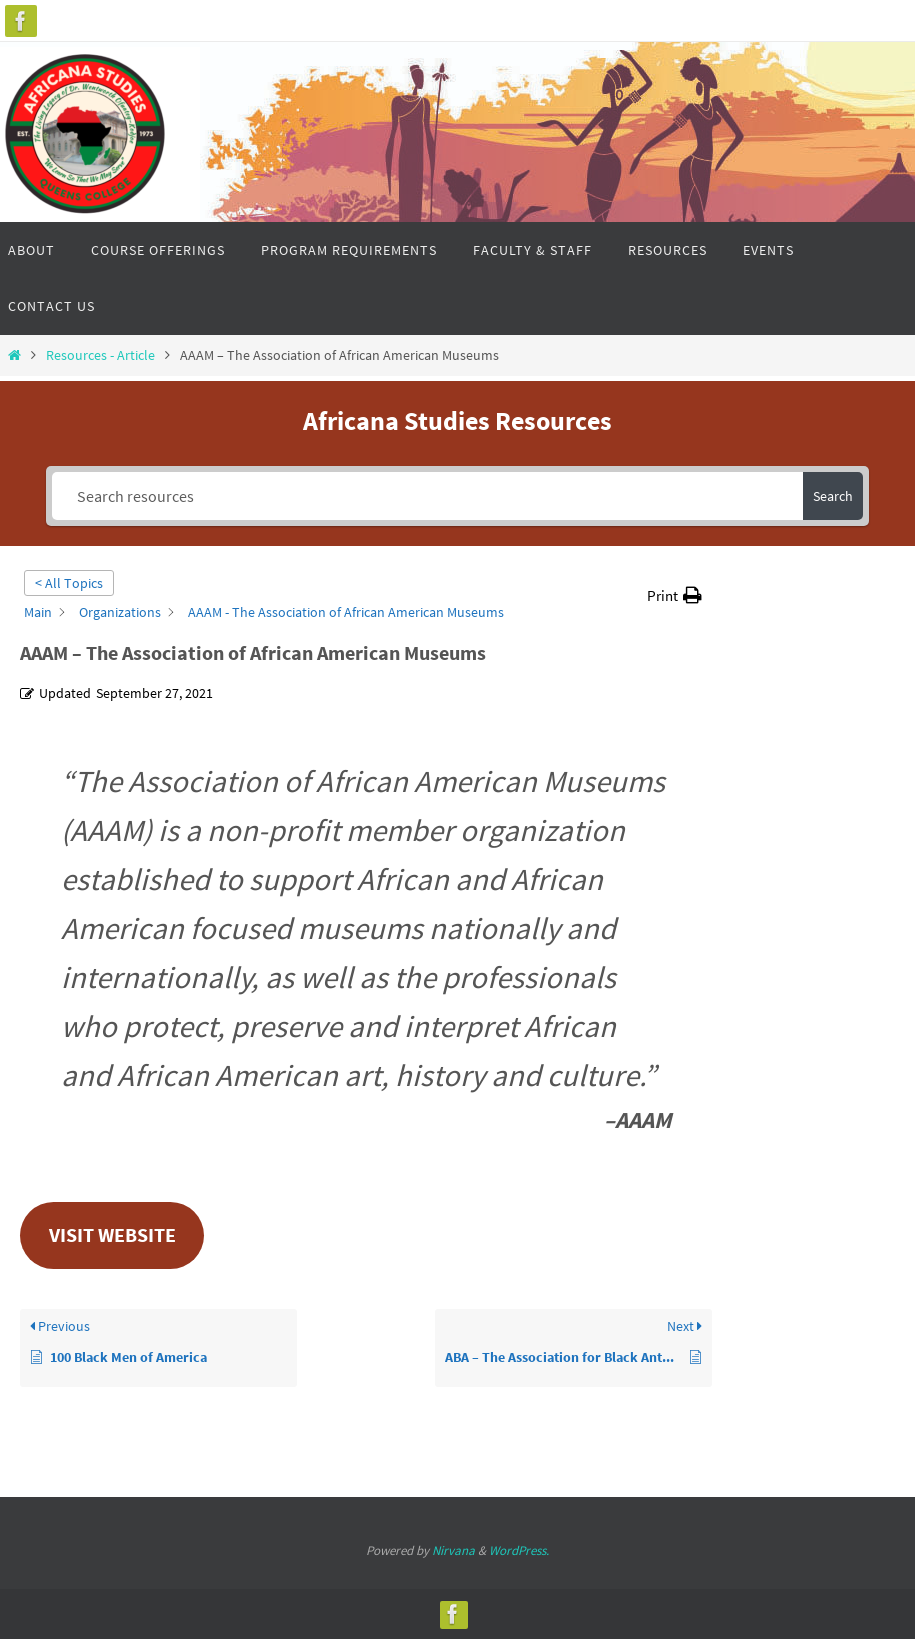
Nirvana (453, 1550)
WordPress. (519, 1550)
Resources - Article (100, 355)
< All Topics (69, 583)
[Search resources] (428, 496)
